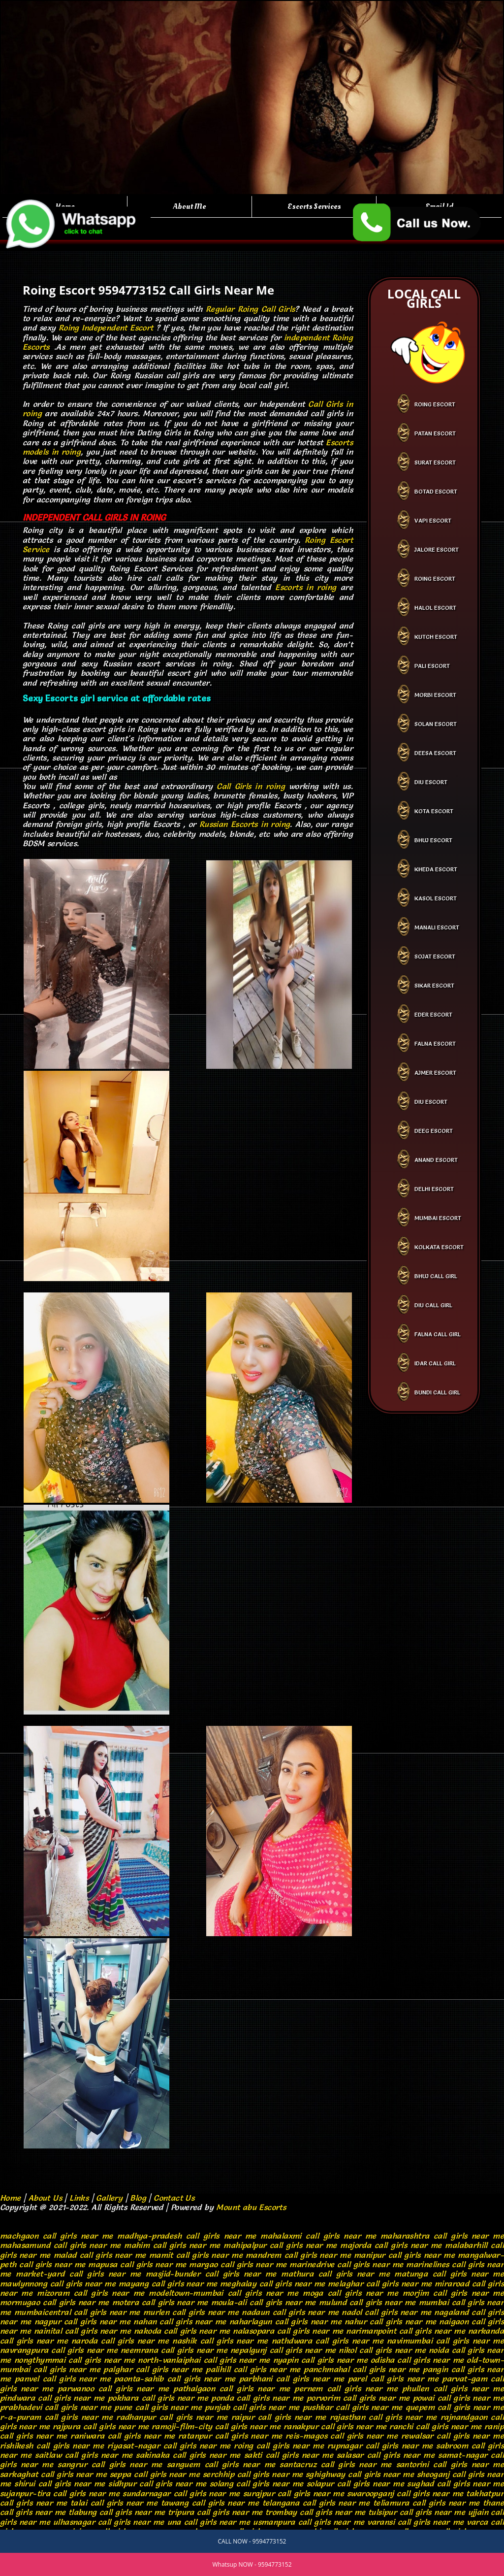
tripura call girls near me (215, 2512)
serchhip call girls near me (253, 2474)
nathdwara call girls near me (328, 2340)
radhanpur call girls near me (171, 2417)
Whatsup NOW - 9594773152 (251, 2564)
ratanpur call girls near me (230, 2436)
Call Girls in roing (251, 786)
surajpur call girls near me (293, 2493)
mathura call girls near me (335, 2274)
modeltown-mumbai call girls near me (223, 2293)
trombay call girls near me (315, 2512)
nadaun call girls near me (290, 2312)
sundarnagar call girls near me (181, 2493)
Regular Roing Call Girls (250, 309)
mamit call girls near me (196, 2255)
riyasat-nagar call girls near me (169, 2445)
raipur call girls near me (278, 2417)
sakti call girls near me (288, 2455)
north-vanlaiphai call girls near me (204, 2360)
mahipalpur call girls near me (280, 2245)
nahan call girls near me (179, 2321)
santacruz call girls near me (335, 2464)
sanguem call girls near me (221, 2464)
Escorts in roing (305, 587)
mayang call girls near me (168, 2283)
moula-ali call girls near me (263, 2302)
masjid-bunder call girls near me (211, 2274)
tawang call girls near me (210, 2503)
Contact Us (174, 2198)
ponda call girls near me (257, 2398)
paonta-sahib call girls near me (174, 2378)
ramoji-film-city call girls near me (216, 2426)
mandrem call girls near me (298, 2255)
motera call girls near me (160, 2302)
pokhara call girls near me (158, 2398)
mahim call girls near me (172, 2245)
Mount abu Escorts (251, 2207)
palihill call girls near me (253, 2369)
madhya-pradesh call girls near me (186, 2236)
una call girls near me (209, 2522)
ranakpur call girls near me (335, 2426)
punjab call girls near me (252, 2407)
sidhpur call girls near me (157, 2483)
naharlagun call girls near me (285, 2321)
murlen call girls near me (191, 2312)
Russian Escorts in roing (244, 824)
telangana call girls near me (316, 2503)
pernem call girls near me (346, 2388)
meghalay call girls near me (272, 2283)
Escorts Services (314, 206)
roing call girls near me (279, 2445)
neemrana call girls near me (174, 2350)
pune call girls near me (158, 2407)
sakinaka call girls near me (188, 2455)
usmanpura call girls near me (308, 2522)
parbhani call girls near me (292, 2378)
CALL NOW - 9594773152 (252, 2541)
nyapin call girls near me (320, 2360)
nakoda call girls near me (182, 2331)
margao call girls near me (237, 2264)
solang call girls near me (257, 2483)
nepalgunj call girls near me (283, 2350)
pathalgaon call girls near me (231, 2388)
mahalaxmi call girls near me (318, 2236)
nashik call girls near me (220, 2340)
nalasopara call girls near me (288, 2331)
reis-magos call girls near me (341, 2436)
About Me (189, 206)
